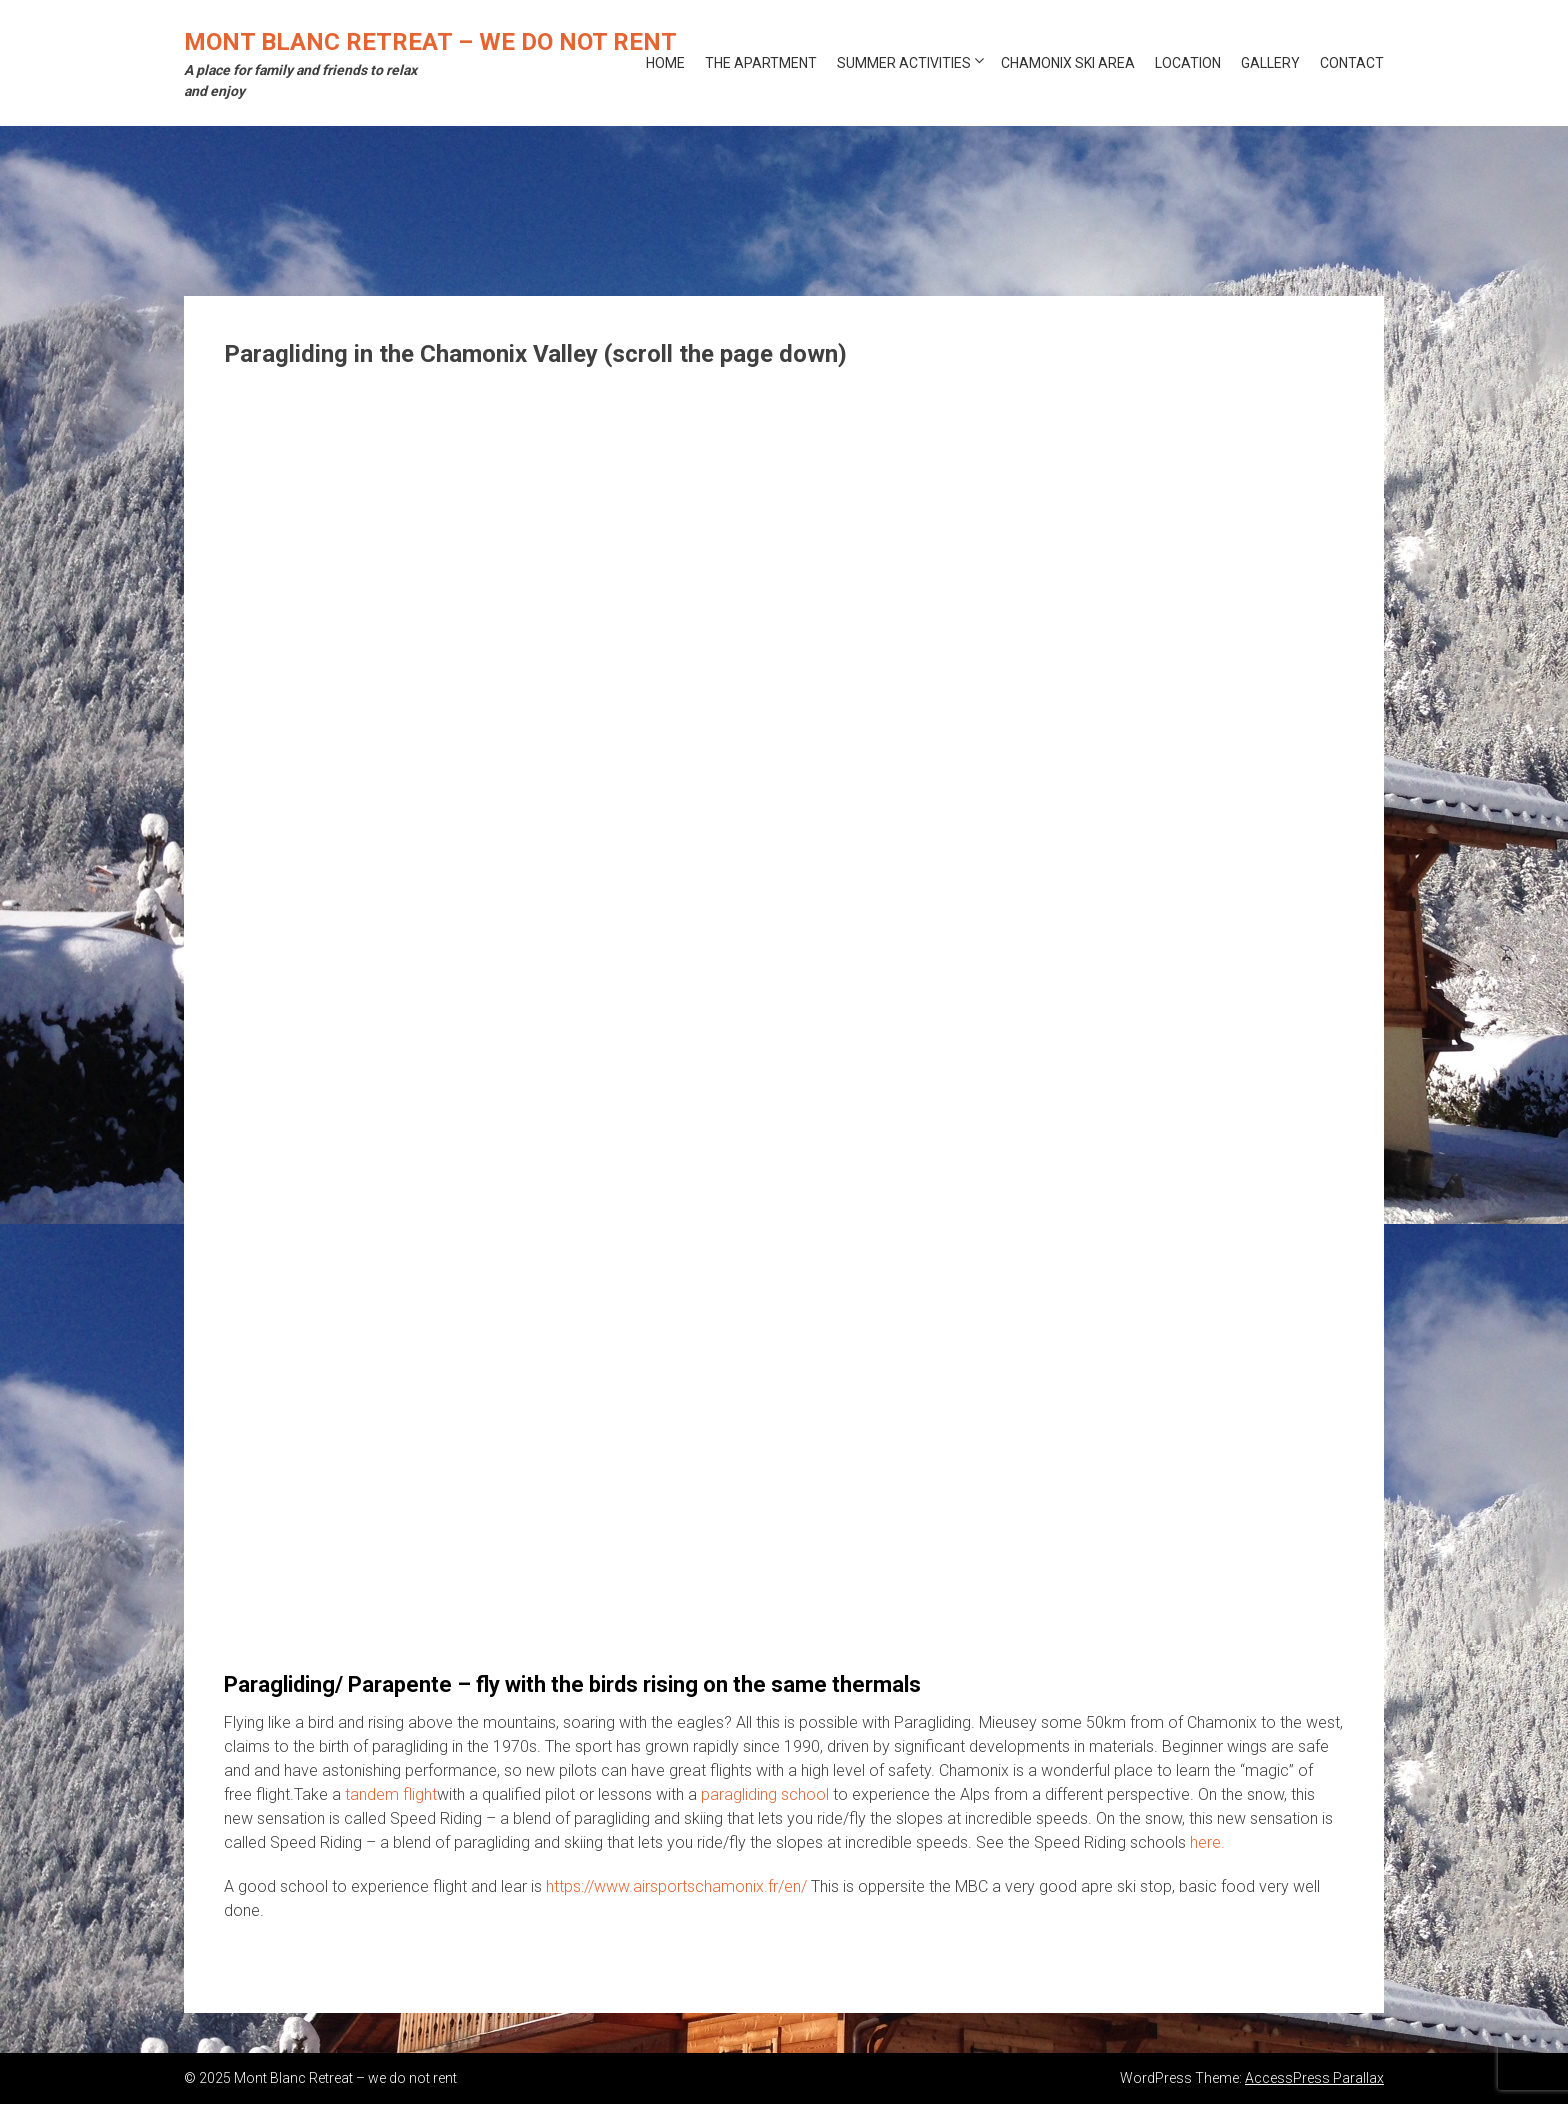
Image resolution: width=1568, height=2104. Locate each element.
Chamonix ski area (1068, 63)
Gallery (1270, 63)
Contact (1352, 63)
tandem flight (391, 1794)
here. (1207, 1842)
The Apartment (761, 63)
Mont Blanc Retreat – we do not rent (430, 42)
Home (665, 63)
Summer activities (904, 63)
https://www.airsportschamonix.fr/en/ (676, 1886)
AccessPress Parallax (1314, 2078)
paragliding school (765, 1794)
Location (1188, 63)
